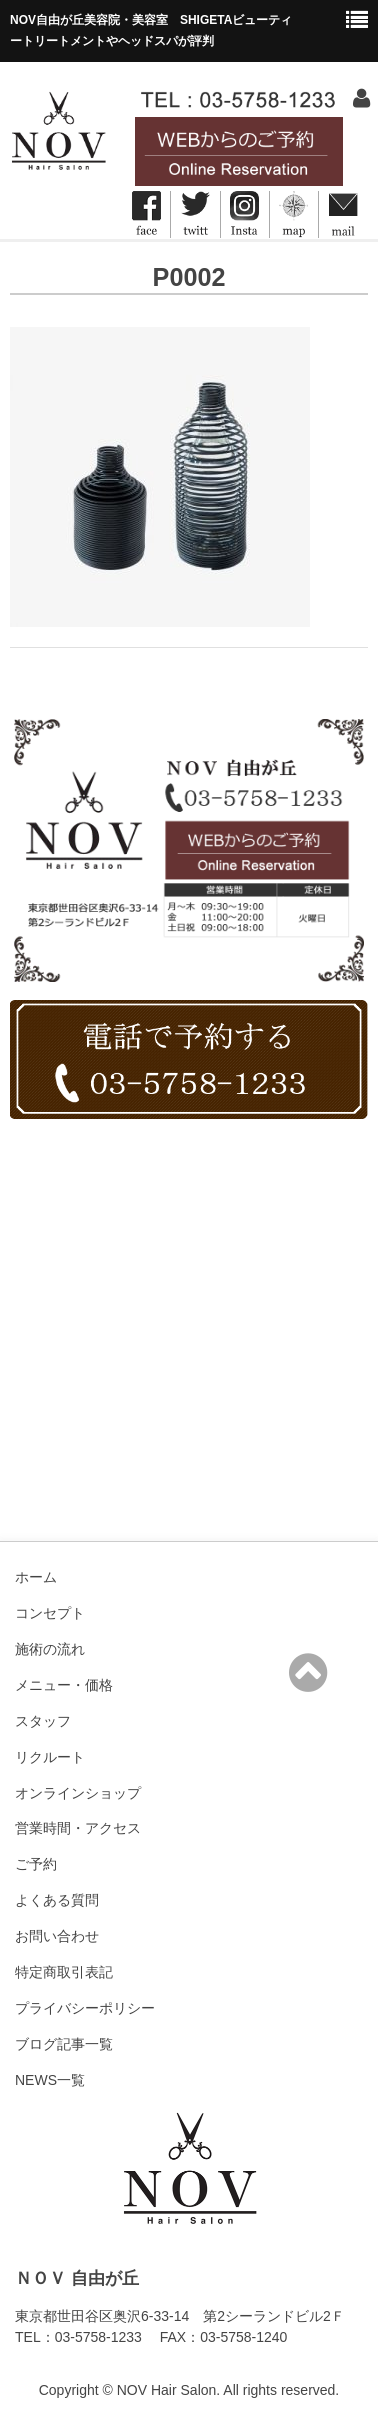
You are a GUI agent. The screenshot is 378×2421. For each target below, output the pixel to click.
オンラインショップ (78, 1793)
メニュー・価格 (64, 1685)
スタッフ (43, 1721)
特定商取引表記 (64, 1972)
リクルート (50, 1757)
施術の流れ (50, 1649)
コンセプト (50, 1613)
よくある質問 (57, 1900)
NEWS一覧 (50, 2080)
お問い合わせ (57, 1936)
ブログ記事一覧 (64, 2044)
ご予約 (36, 1864)
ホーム (36, 1577)
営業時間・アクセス (78, 1828)
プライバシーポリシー (85, 2008)
